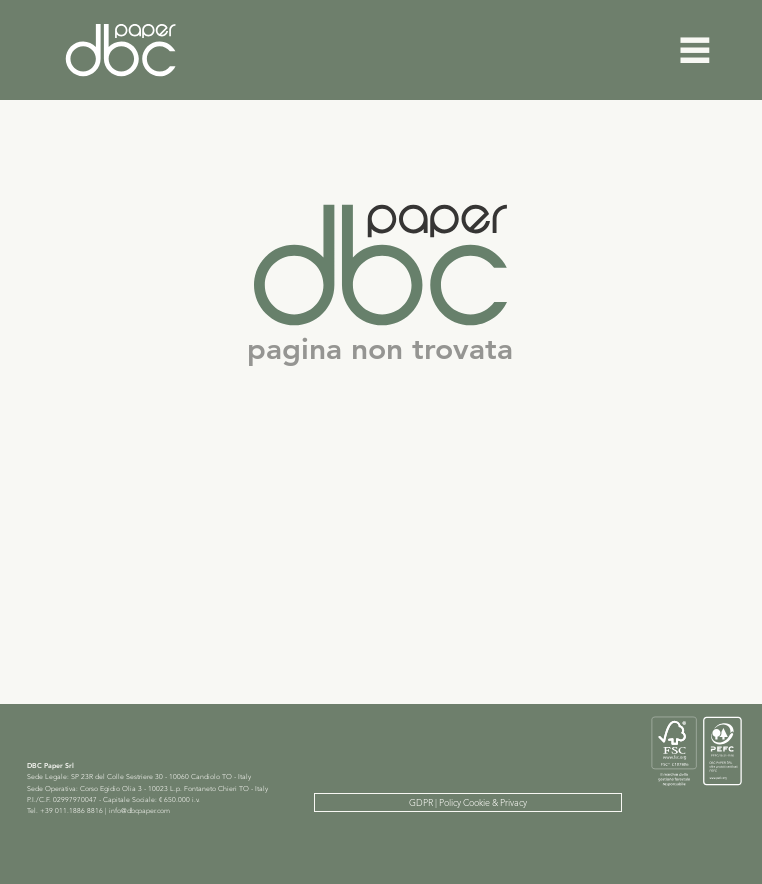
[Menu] (695, 50)
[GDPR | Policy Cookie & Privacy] (468, 802)
